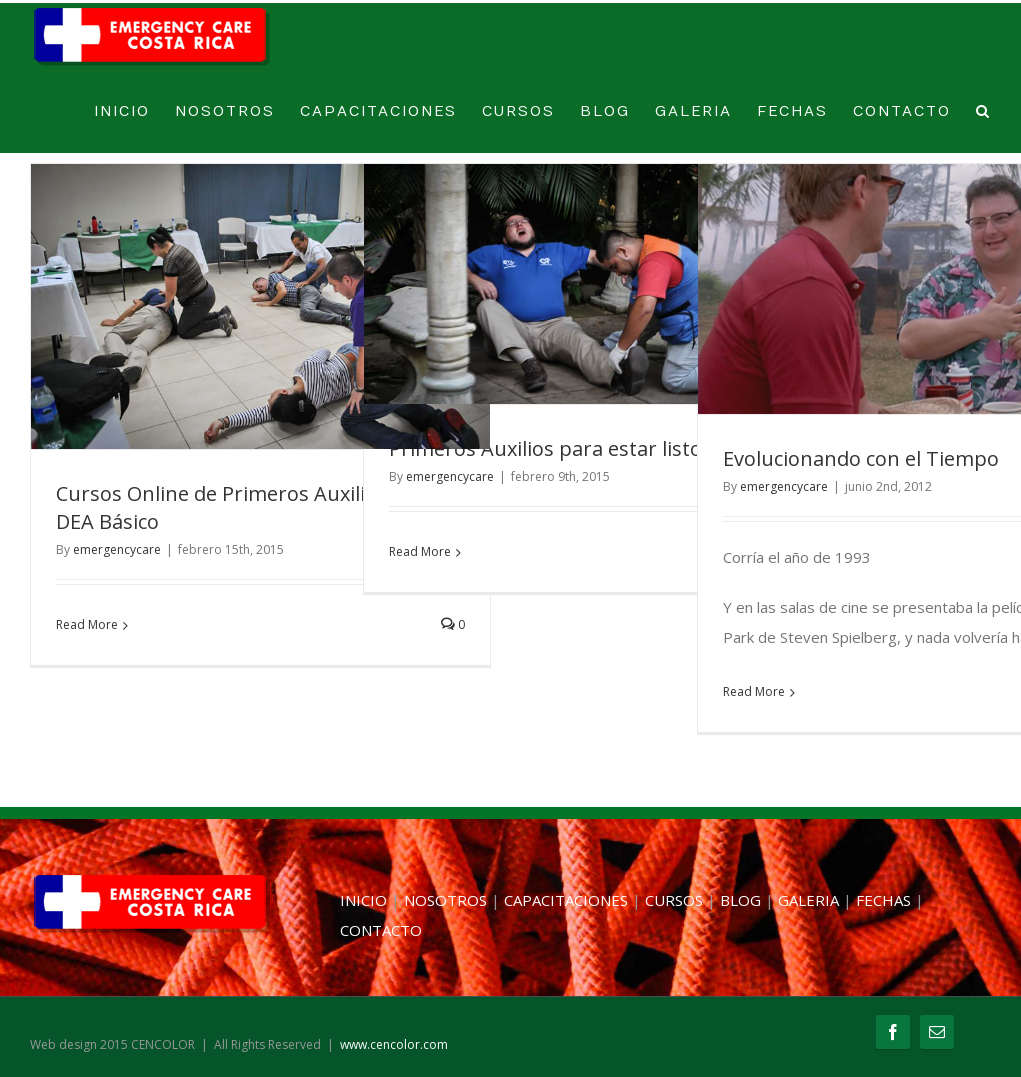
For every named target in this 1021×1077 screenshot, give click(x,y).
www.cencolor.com (394, 1044)
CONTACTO (902, 111)
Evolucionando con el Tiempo (861, 458)
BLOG (605, 111)
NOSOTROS (225, 111)
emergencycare (117, 549)
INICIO (122, 111)
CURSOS (518, 111)
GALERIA (693, 111)
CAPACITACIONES (378, 111)
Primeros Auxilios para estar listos (550, 448)
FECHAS (792, 111)
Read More (87, 624)
